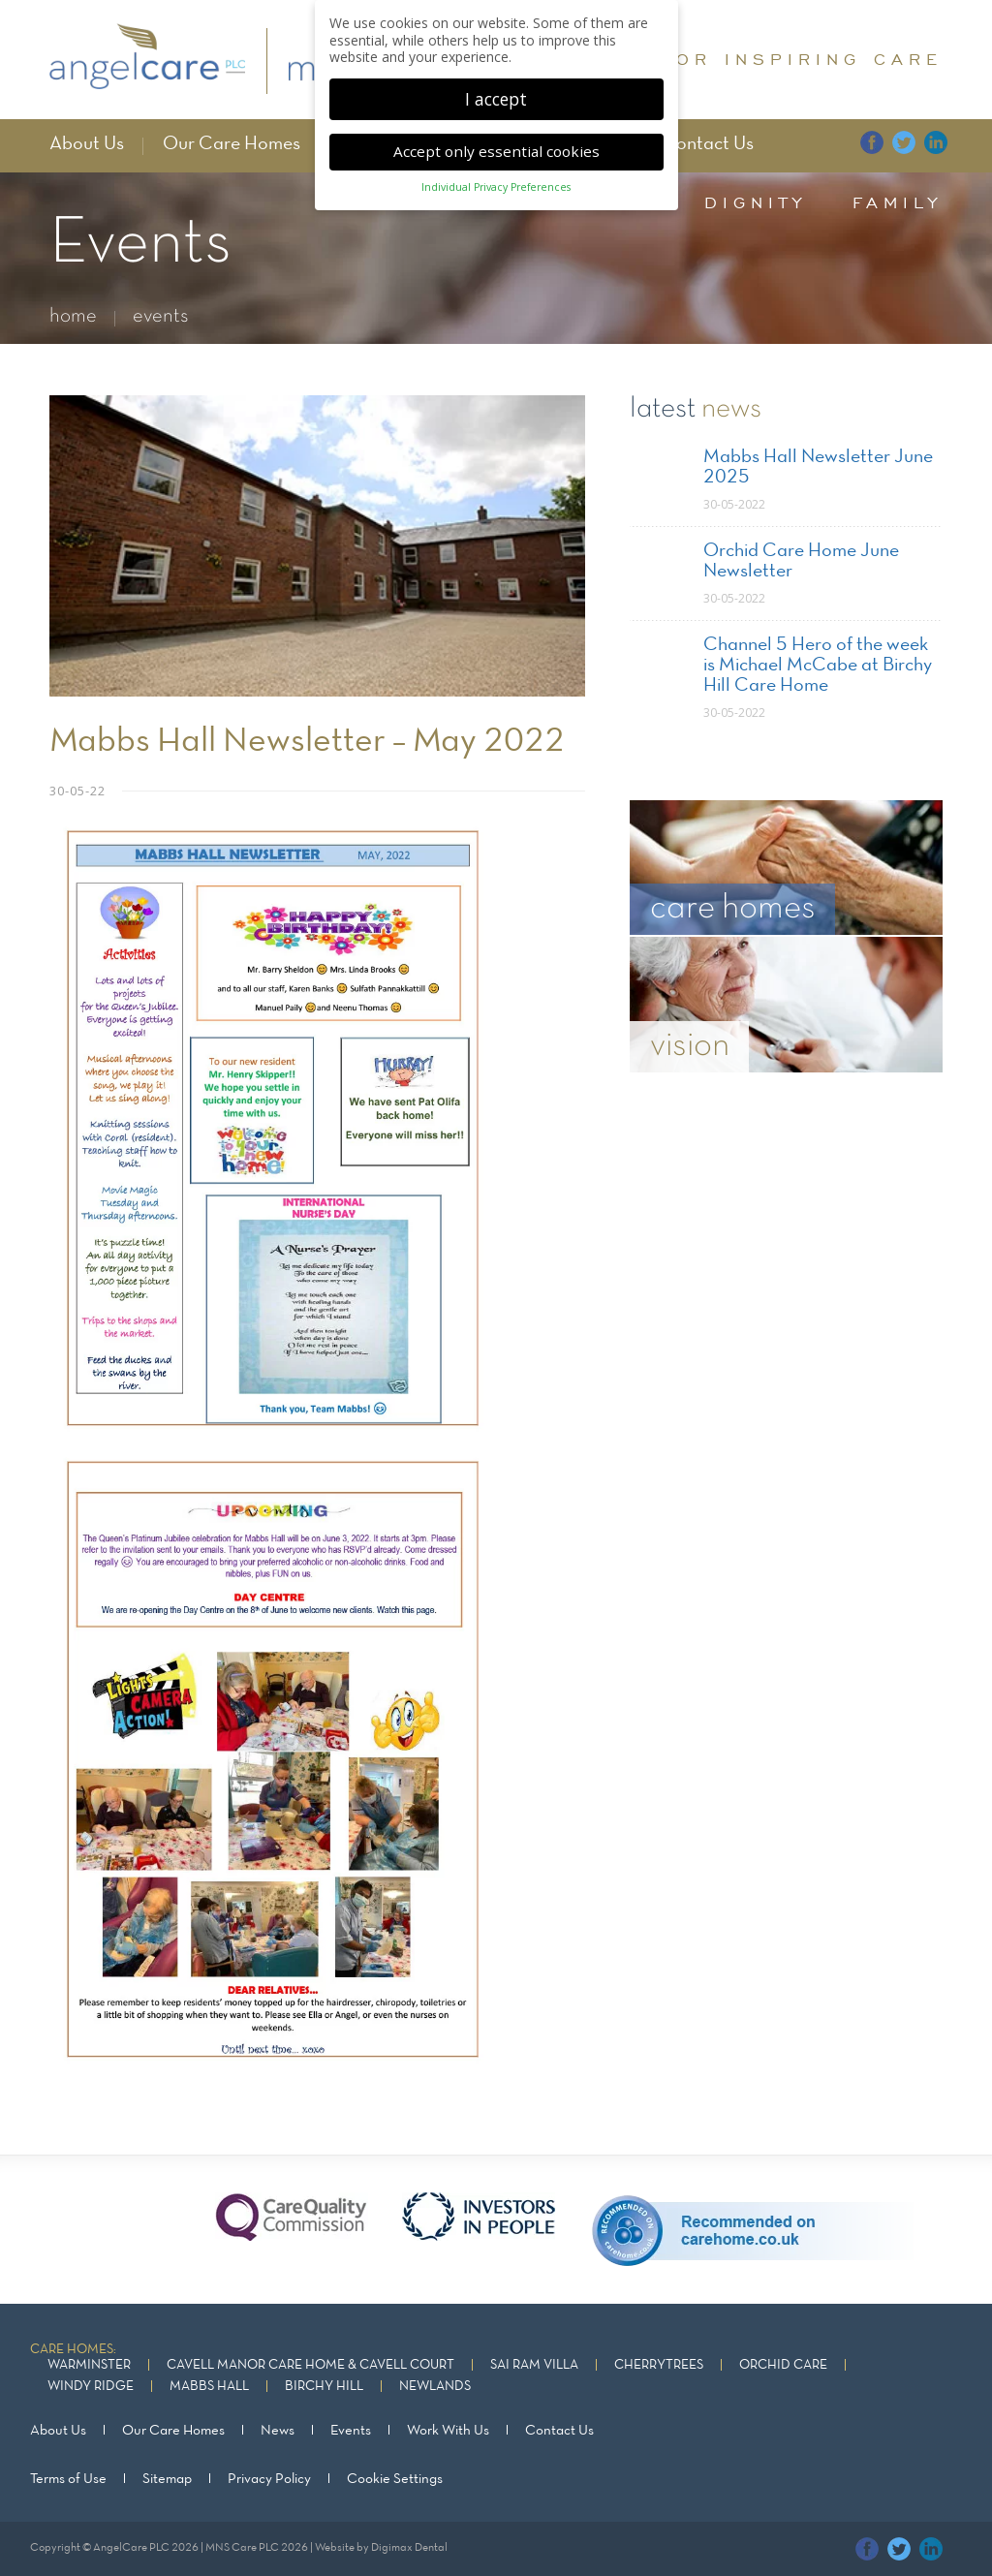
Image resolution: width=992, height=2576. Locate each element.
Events (350, 2430)
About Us (86, 144)
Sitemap (167, 2479)
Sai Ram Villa (534, 2365)
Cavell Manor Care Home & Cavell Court (310, 2365)
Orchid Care (783, 2365)
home (73, 316)
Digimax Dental (409, 2548)
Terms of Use (68, 2479)
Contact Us (708, 144)
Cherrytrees (658, 2365)
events (161, 316)
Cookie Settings (395, 2479)
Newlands (435, 2386)
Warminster (89, 2365)
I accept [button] (496, 96)
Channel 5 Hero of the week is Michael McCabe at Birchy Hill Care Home (817, 665)
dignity (755, 202)
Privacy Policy (269, 2479)
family (897, 202)
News (277, 2430)
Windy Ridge (90, 2386)
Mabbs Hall (209, 2386)
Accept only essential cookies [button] (496, 148)
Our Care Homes (231, 144)
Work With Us (448, 2430)
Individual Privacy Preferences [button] (496, 184)
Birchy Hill (324, 2386)
